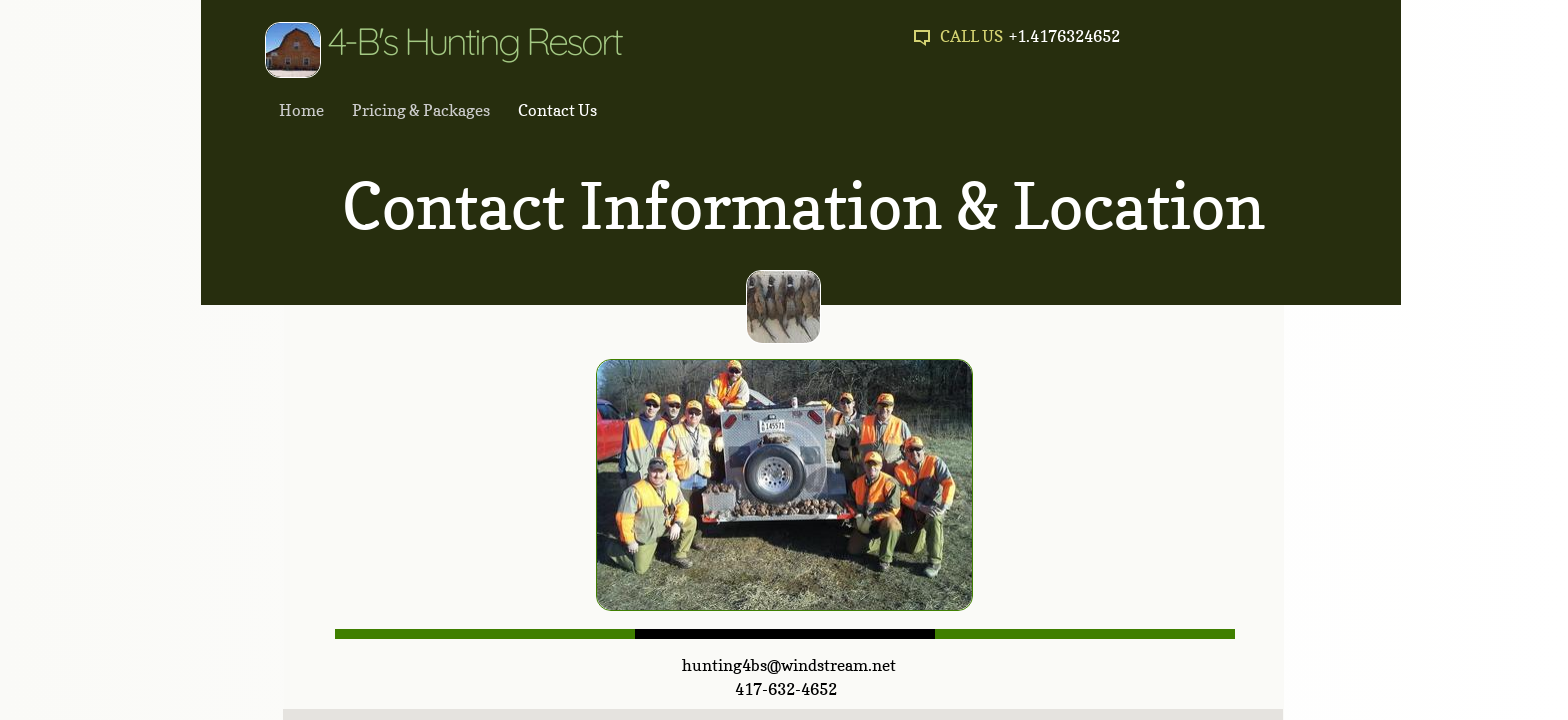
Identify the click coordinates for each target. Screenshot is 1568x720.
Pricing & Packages (421, 110)
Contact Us (557, 110)
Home (301, 110)
